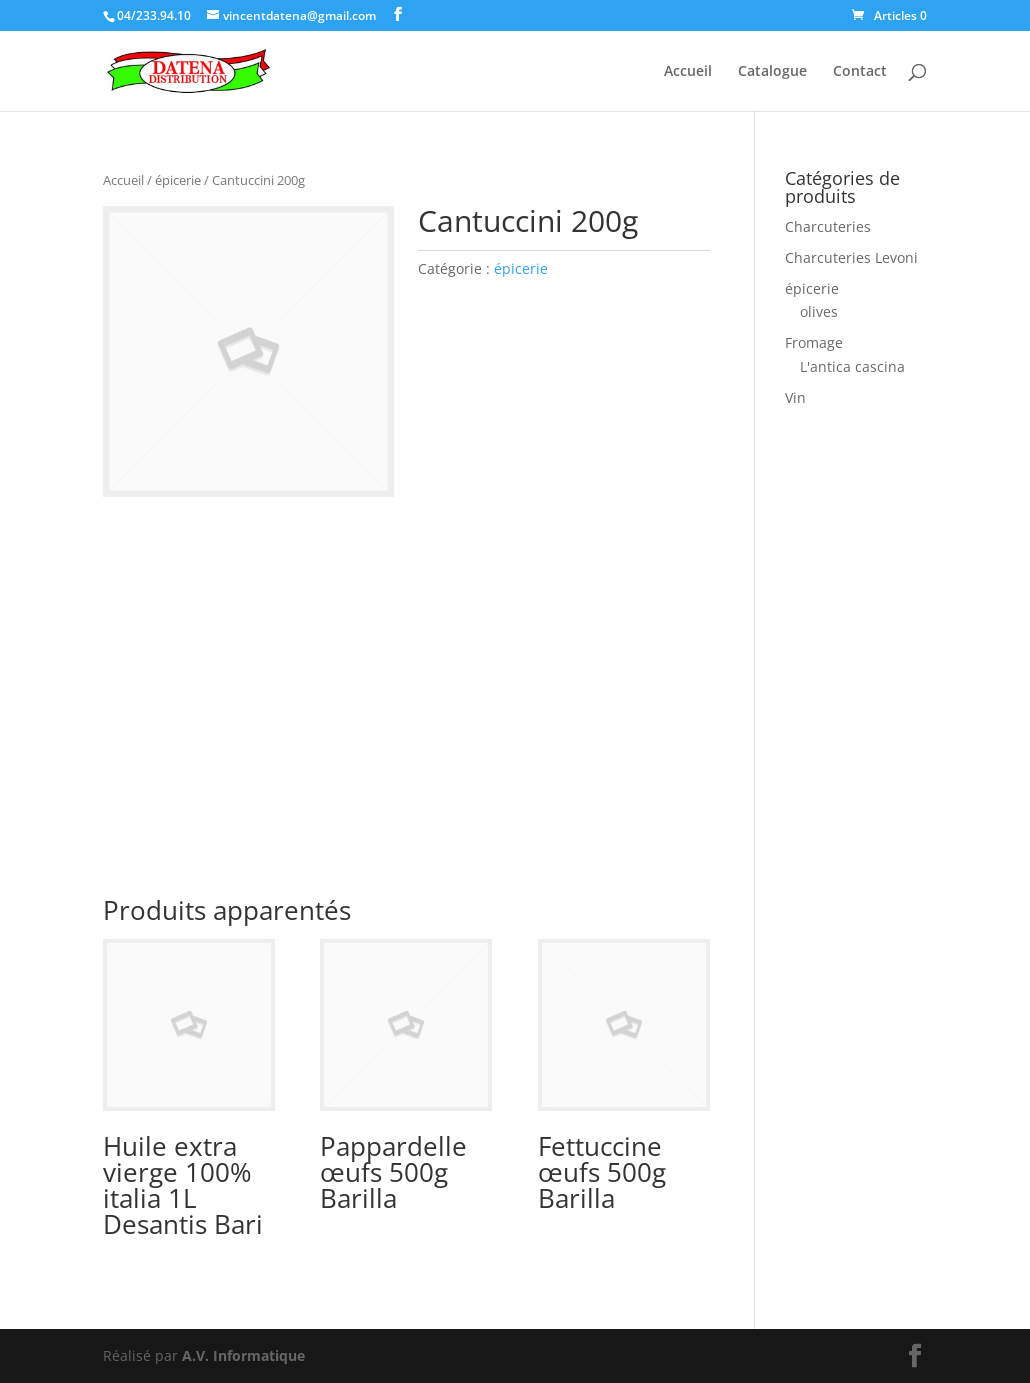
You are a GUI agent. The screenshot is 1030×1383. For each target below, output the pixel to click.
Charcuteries (828, 226)
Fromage (814, 342)
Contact (860, 72)
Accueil (688, 72)
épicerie (178, 180)
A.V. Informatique (243, 1355)
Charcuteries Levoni (851, 257)
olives (819, 311)
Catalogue (772, 72)
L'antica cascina (852, 366)
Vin (795, 397)
